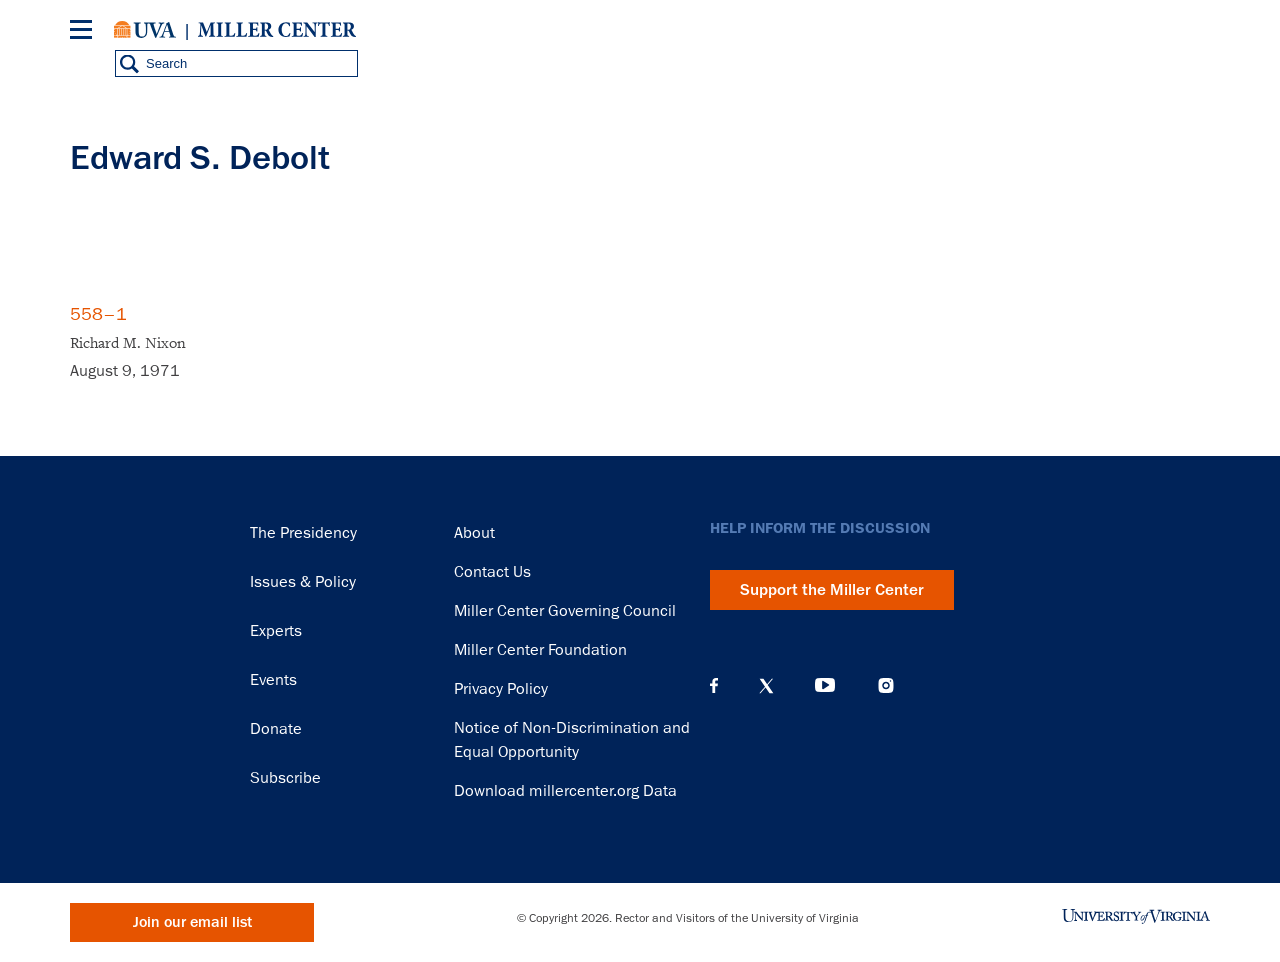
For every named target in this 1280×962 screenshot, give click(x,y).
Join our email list (192, 922)
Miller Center (277, 30)
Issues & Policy (303, 582)
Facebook (714, 686)
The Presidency (303, 533)
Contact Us (492, 572)
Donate (276, 729)
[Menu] (85, 32)
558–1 (98, 314)
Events (273, 680)
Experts (276, 631)
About (474, 533)
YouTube (825, 686)
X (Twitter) (766, 686)
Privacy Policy (501, 689)
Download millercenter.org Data (565, 791)
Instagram (886, 685)
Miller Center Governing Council (565, 611)
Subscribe (285, 778)
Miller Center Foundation (540, 650)
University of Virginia (145, 30)
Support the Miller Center (832, 590)
